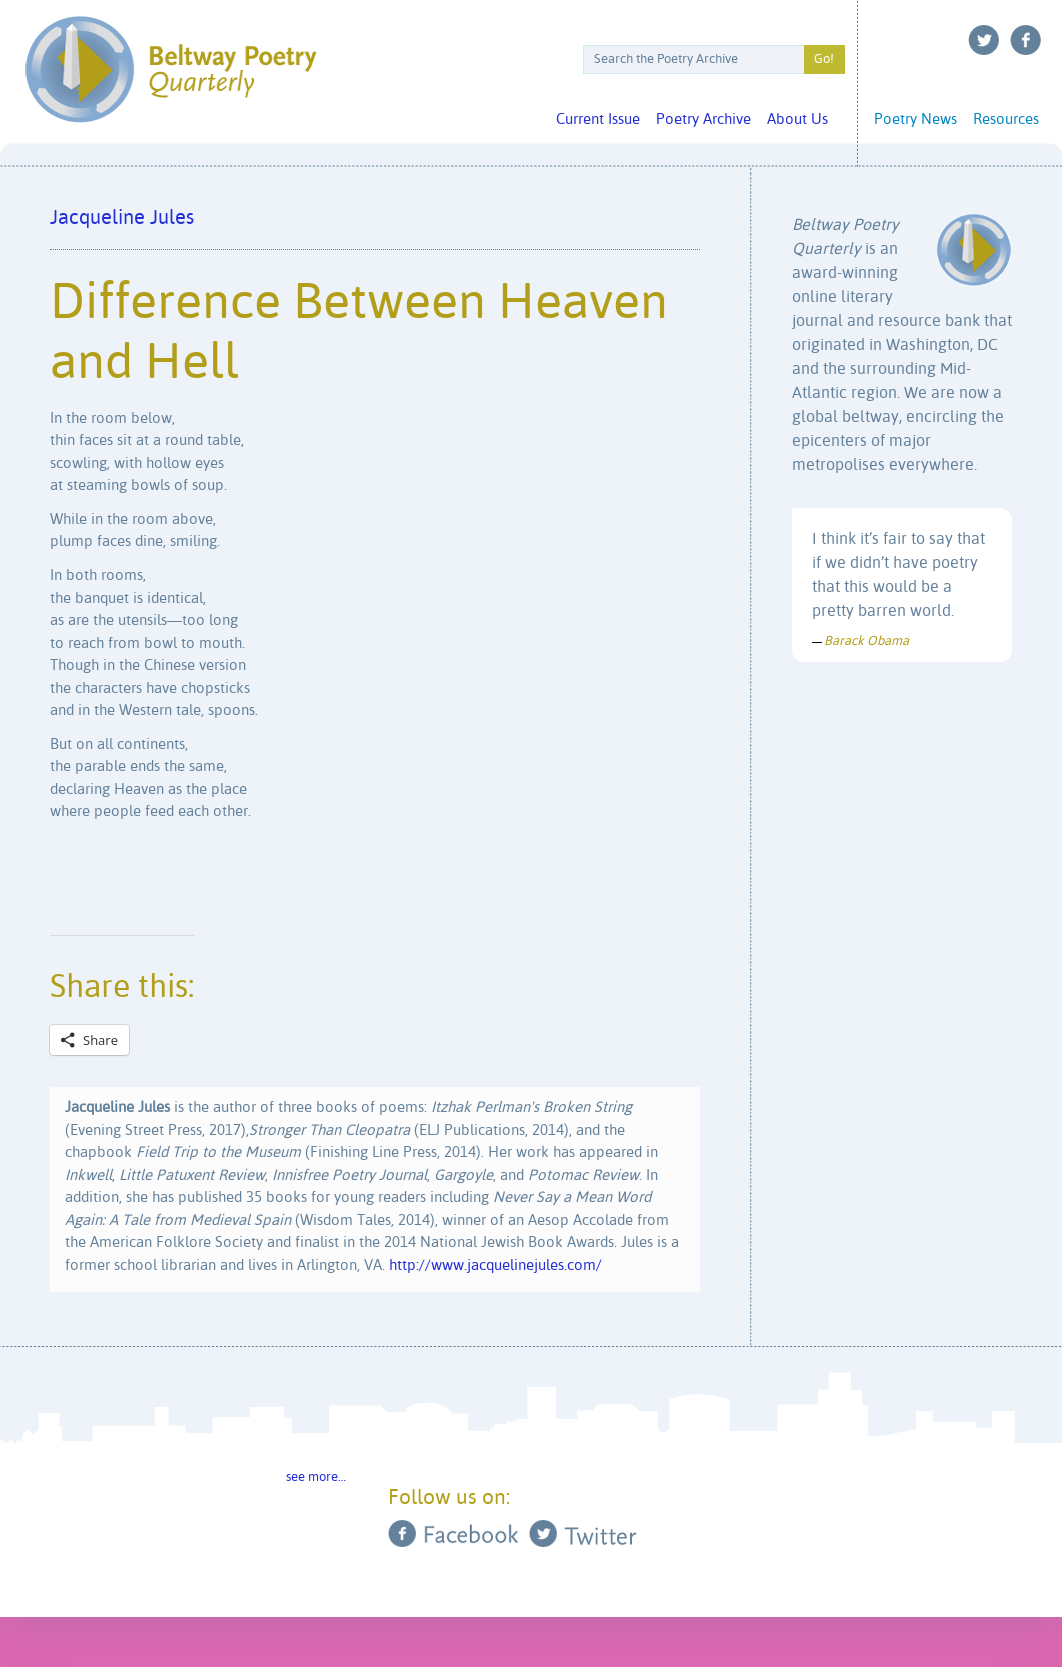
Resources (1006, 119)
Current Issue (598, 119)
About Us (797, 119)
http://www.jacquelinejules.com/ (495, 1265)
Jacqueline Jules (122, 218)
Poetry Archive (703, 119)
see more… (316, 1477)
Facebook (1026, 40)
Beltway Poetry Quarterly (170, 69)
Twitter (984, 40)
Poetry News (915, 119)
